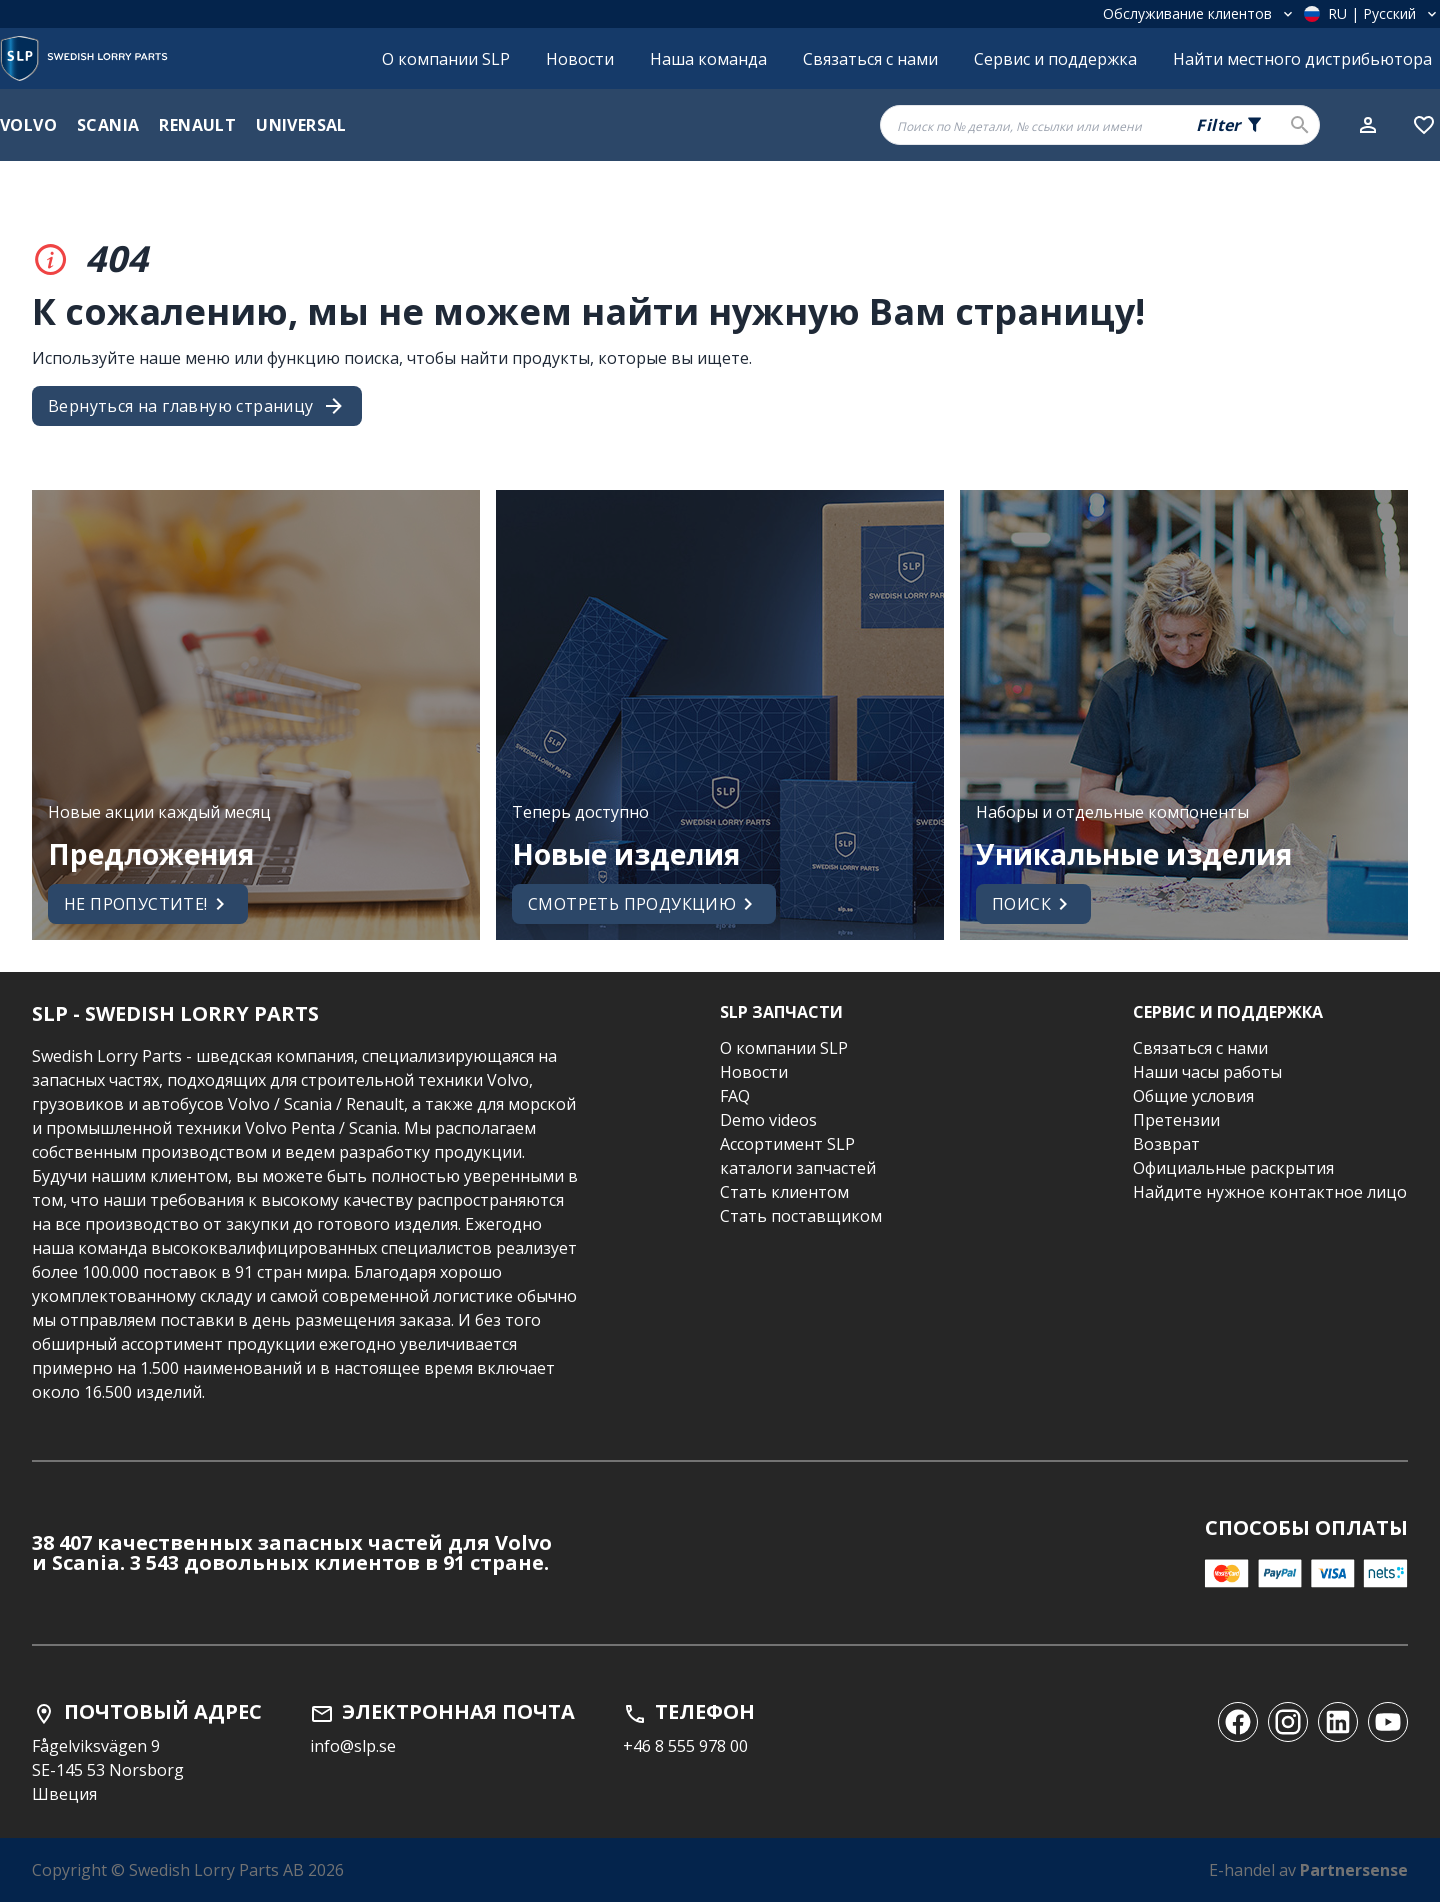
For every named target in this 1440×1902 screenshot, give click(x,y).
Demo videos (768, 1120)
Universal (301, 125)
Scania (108, 125)
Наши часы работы (1207, 1072)
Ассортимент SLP (787, 1144)
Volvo (28, 125)
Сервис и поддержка (1055, 59)
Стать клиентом (784, 1192)
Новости (580, 59)
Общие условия (1193, 1096)
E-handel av (1308, 1870)
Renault (197, 125)
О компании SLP (446, 59)
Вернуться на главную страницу (197, 406)
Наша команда (708, 59)
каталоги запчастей (798, 1168)
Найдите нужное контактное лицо (1270, 1192)
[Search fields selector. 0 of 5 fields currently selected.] (1230, 125)
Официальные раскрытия (1233, 1168)
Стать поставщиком (801, 1216)
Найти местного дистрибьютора (1302, 59)
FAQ (735, 1096)
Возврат (1166, 1144)
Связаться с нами (870, 59)
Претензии (1176, 1120)
